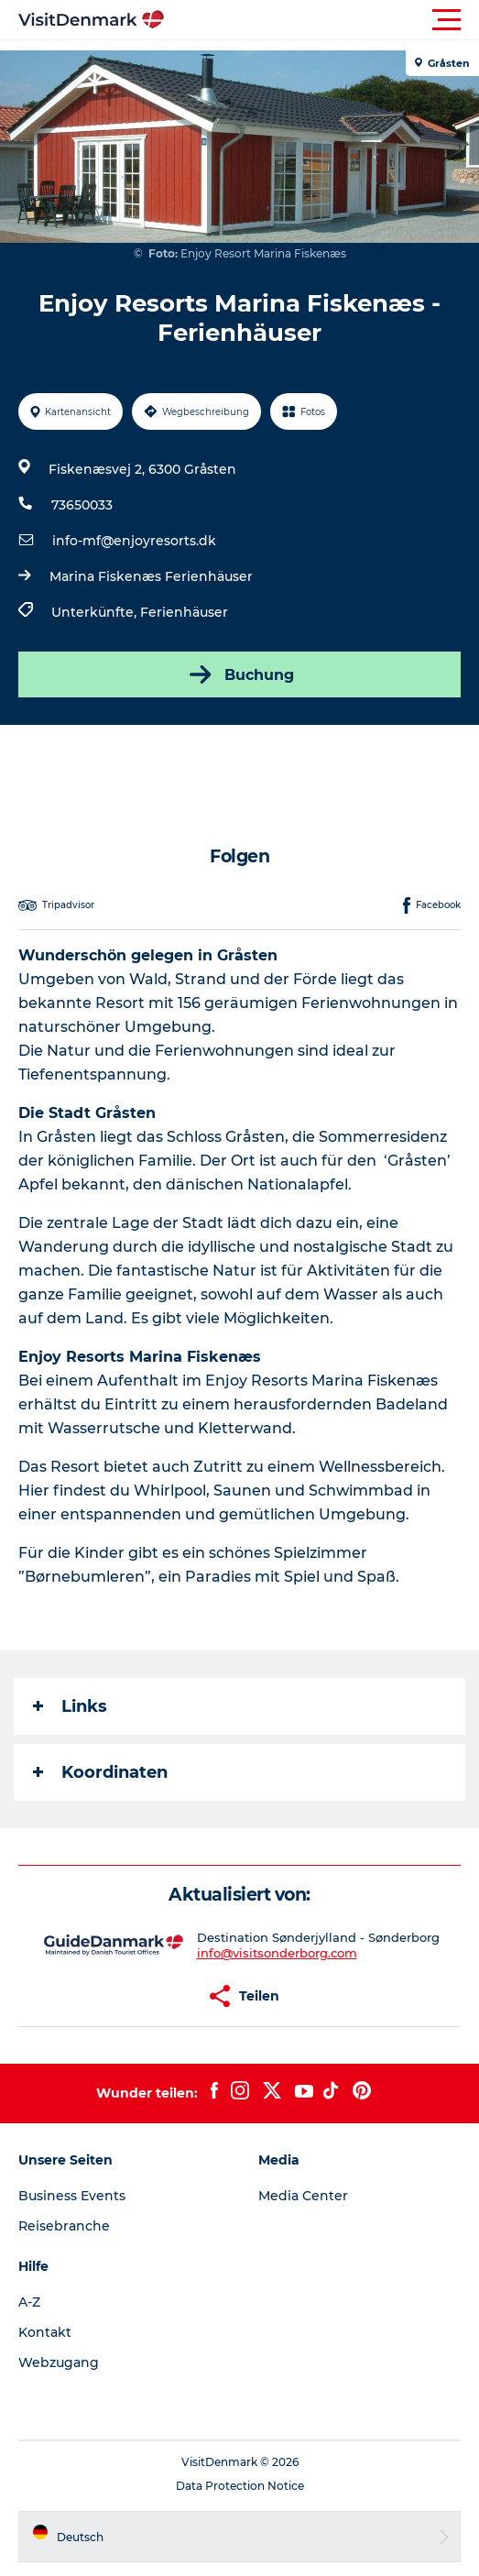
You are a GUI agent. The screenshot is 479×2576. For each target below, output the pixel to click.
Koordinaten (100, 1772)
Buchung (240, 674)
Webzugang (58, 2362)
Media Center (303, 2195)
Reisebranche (64, 2226)
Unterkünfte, (95, 612)
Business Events (71, 2195)
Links (70, 1706)
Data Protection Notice (240, 2486)
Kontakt (44, 2332)
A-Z (29, 2302)
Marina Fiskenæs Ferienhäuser (151, 576)
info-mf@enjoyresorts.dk (134, 540)
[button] (322, 20)
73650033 (82, 505)
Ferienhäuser (184, 612)
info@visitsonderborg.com (277, 1953)
